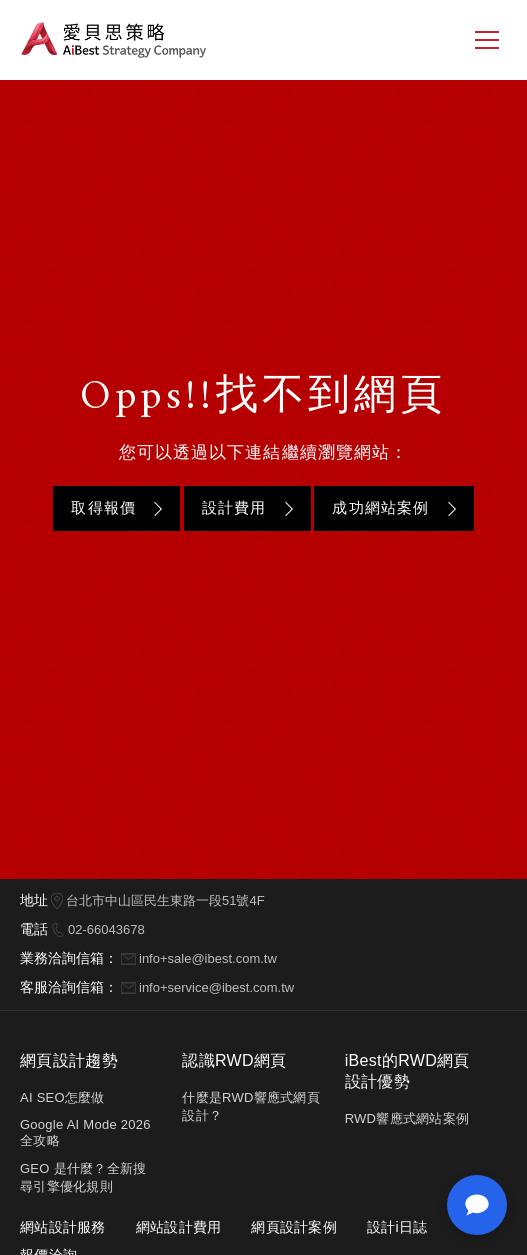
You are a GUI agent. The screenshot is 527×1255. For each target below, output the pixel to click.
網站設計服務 (63, 1227)
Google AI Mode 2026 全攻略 (85, 1132)
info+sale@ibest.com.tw (208, 958)
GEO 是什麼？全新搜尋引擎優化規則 (83, 1177)
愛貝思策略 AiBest (113, 40)
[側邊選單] (487, 40)
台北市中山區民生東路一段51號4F (165, 900)
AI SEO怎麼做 (62, 1097)
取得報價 (103, 507)
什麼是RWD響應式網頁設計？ (251, 1106)
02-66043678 (106, 929)
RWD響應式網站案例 (407, 1118)
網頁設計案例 (294, 1227)
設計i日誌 (397, 1227)
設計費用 (234, 507)
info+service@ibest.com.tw (216, 987)
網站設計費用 (179, 1227)
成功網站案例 (380, 507)
